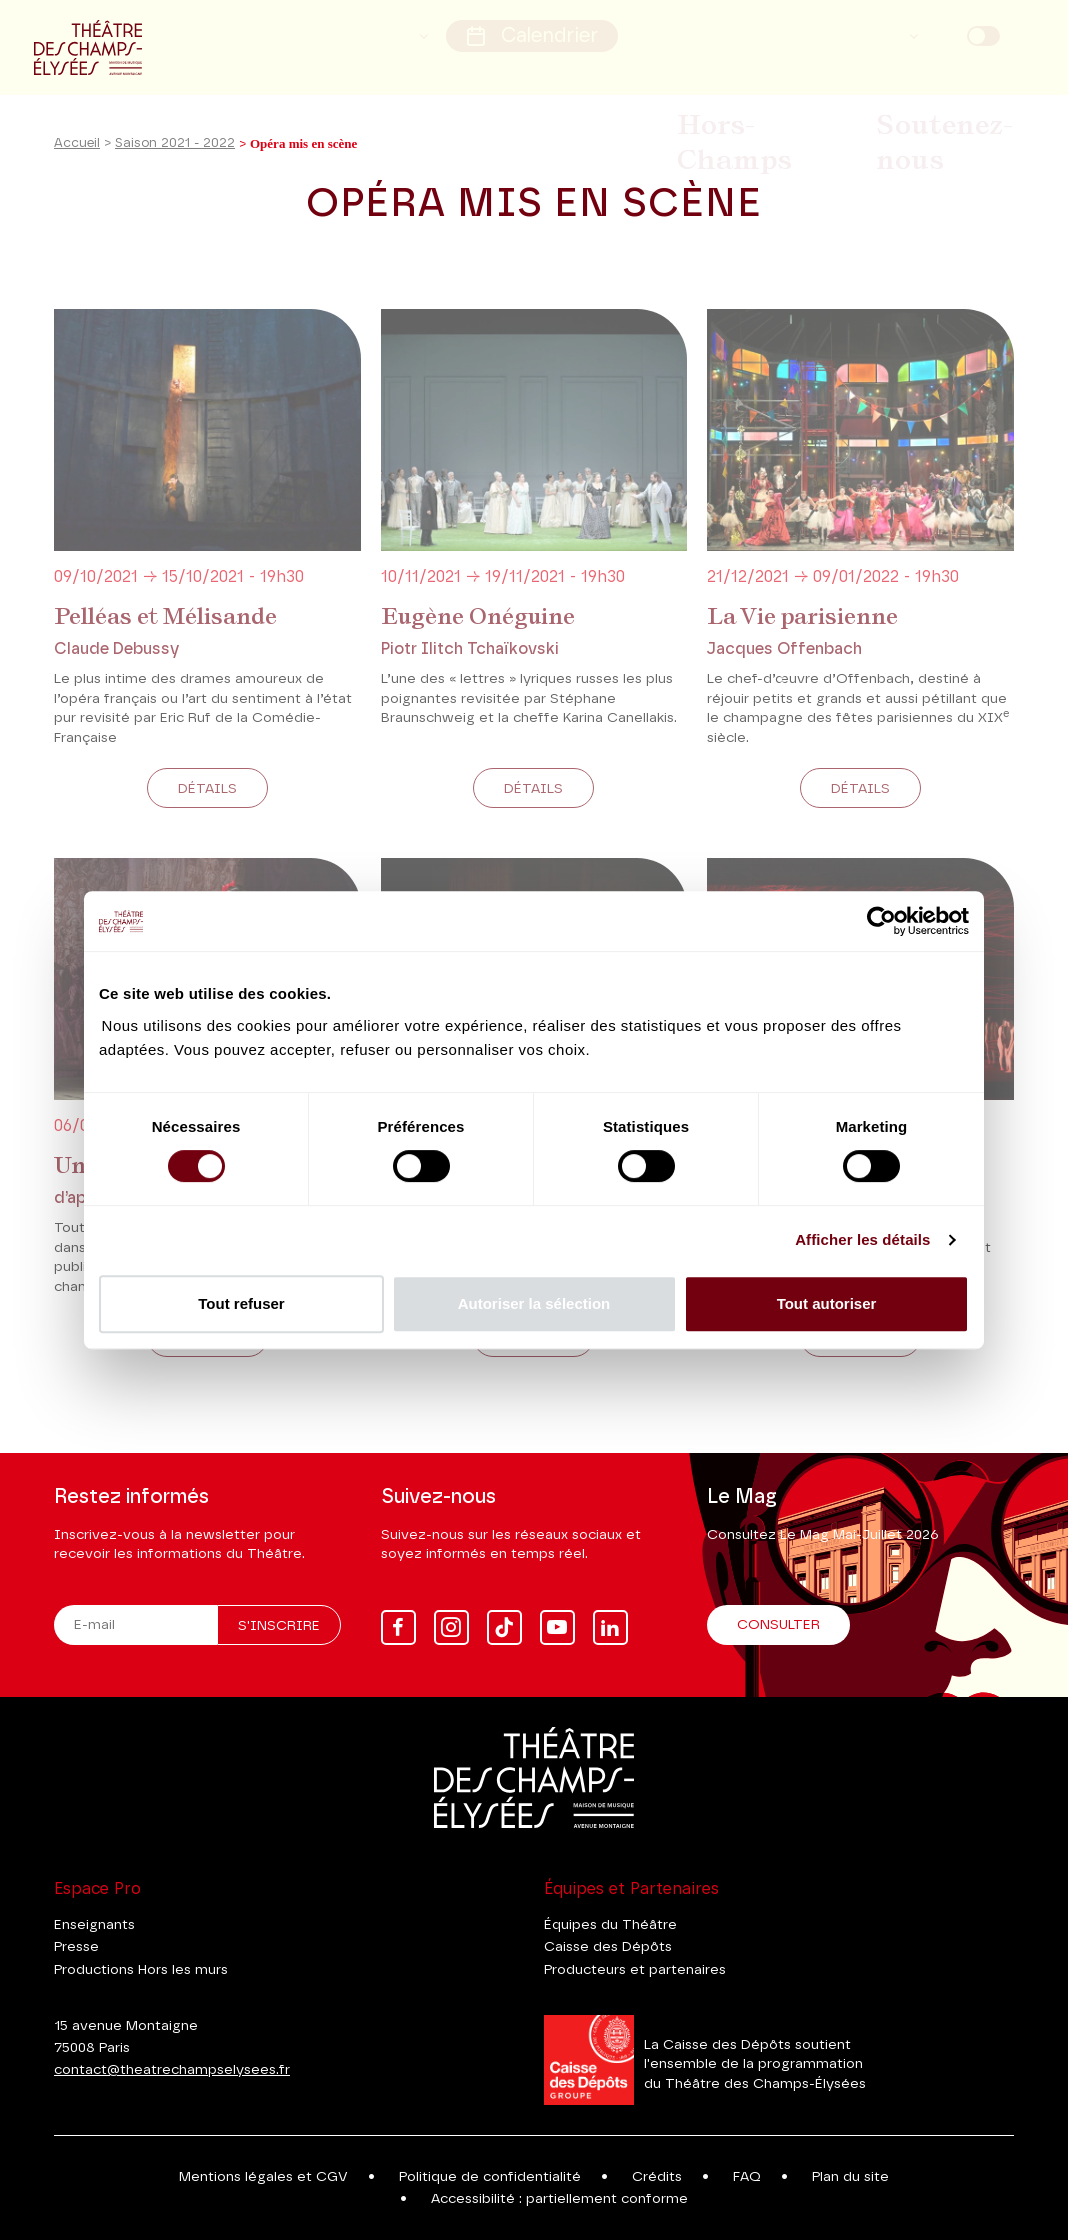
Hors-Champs (791, 98)
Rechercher (701, 31)
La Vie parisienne (802, 641)
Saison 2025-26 (455, 98)
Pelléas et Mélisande (165, 641)
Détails (207, 814)
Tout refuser (241, 1303)
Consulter (778, 1625)
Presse (76, 1947)
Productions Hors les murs (141, 1970)
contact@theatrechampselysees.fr (172, 2070)
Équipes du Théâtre (610, 1925)
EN (1021, 32)
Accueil (77, 168)
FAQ (747, 2177)
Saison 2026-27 (285, 98)
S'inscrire (279, 1626)
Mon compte (845, 31)
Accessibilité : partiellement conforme (559, 2199)
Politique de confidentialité (490, 2177)
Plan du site (850, 2177)
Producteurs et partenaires (635, 1970)
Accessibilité (390, 31)
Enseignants (94, 1925)
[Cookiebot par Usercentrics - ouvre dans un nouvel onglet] (881, 921)
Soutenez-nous (957, 98)
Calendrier (548, 31)
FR (947, 32)
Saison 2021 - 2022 (175, 168)
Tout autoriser (827, 1303)
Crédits (657, 2177)
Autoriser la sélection (534, 1303)
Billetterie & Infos (620, 98)
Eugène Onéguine (478, 641)
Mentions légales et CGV (263, 2177)
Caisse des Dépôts (608, 1947)
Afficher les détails (862, 1239)
